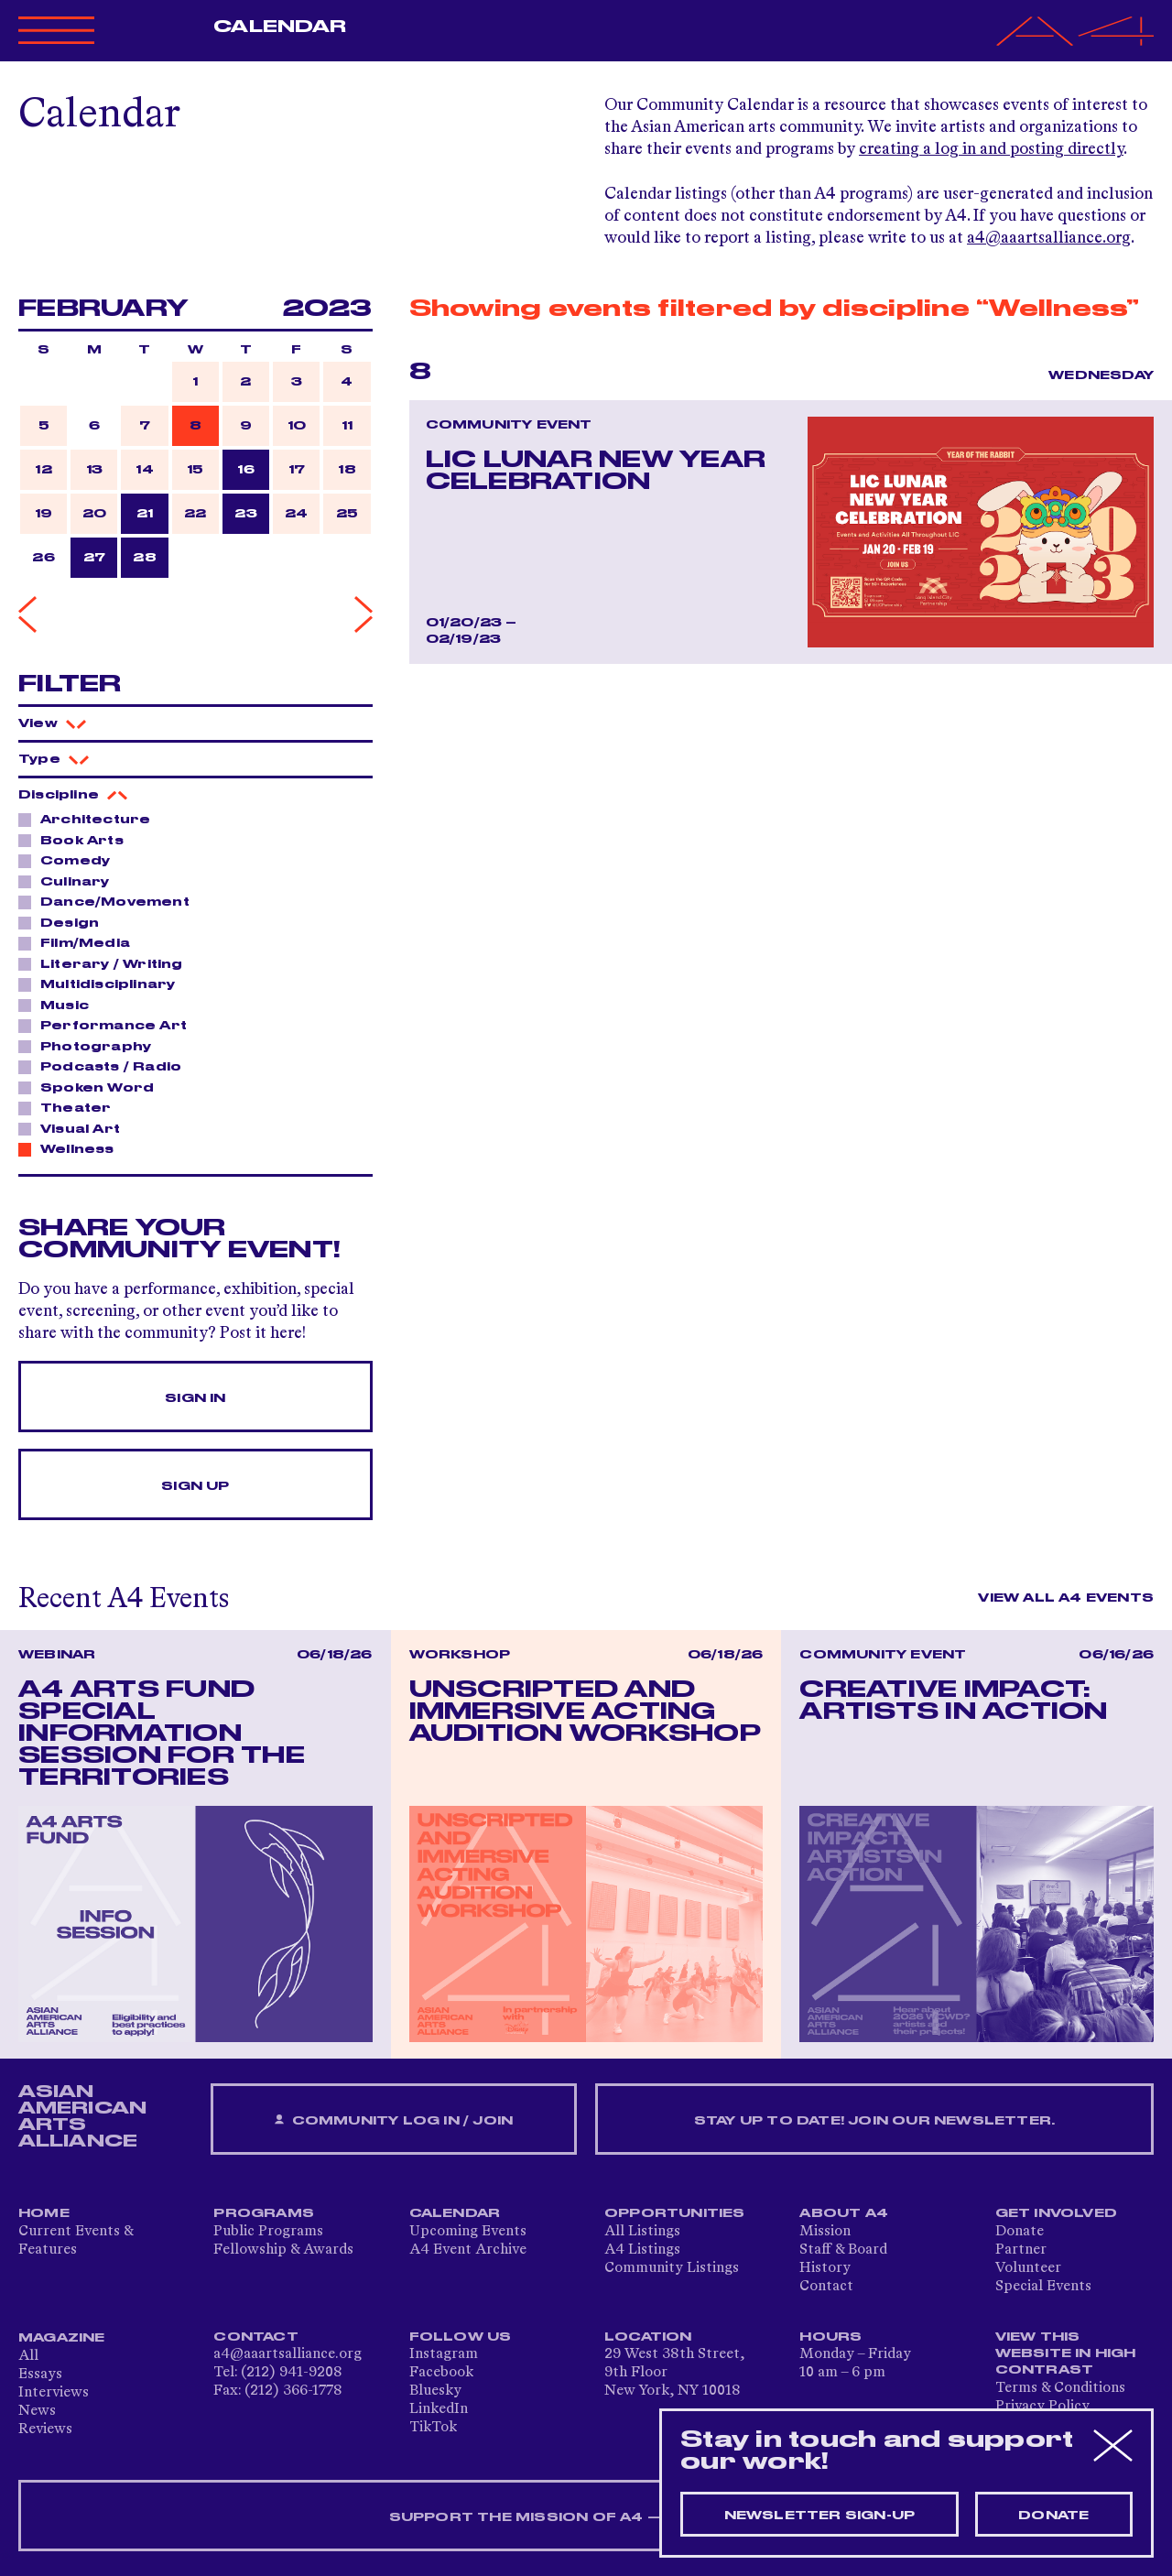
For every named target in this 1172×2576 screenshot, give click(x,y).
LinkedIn (438, 2409)
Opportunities (674, 2213)
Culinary (70, 881)
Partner (1021, 2250)
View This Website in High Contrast (1065, 2353)
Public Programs (268, 2231)
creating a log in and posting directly (991, 149)
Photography (90, 1045)
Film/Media (80, 942)
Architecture (90, 818)
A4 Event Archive (467, 2250)
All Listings (642, 2231)
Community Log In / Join (394, 2120)
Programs (263, 2213)
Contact (826, 2286)
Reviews (45, 2429)
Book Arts (77, 839)
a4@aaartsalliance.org (1049, 238)
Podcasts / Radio (105, 1066)
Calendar (279, 26)
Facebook (441, 2372)
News (37, 2411)
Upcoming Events (467, 2231)
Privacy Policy (1042, 2406)
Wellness (72, 1148)
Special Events (1043, 2286)
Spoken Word (92, 1087)
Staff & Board (843, 2250)
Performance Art (108, 1024)
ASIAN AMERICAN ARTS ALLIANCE (82, 2116)
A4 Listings (642, 2250)
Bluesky (435, 2391)
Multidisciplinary (102, 983)
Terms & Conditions (1060, 2388)
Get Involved (1056, 2213)
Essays (40, 2374)
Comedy (70, 860)
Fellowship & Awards (283, 2250)
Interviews (53, 2393)
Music (59, 1004)
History (825, 2268)
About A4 (843, 2213)
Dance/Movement (109, 901)
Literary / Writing (106, 963)
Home (44, 2213)
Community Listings (671, 2268)
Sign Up (195, 1486)
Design (64, 922)
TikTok (433, 2427)
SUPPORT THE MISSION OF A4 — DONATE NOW (586, 2517)
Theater (70, 1107)
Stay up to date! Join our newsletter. (874, 2120)
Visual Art (75, 1128)
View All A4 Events (1066, 1597)
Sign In (195, 1398)
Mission (825, 2231)
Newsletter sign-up (820, 2515)
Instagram (443, 2354)
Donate (1019, 2231)
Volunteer (1028, 2268)
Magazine (61, 2337)
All (28, 2356)
